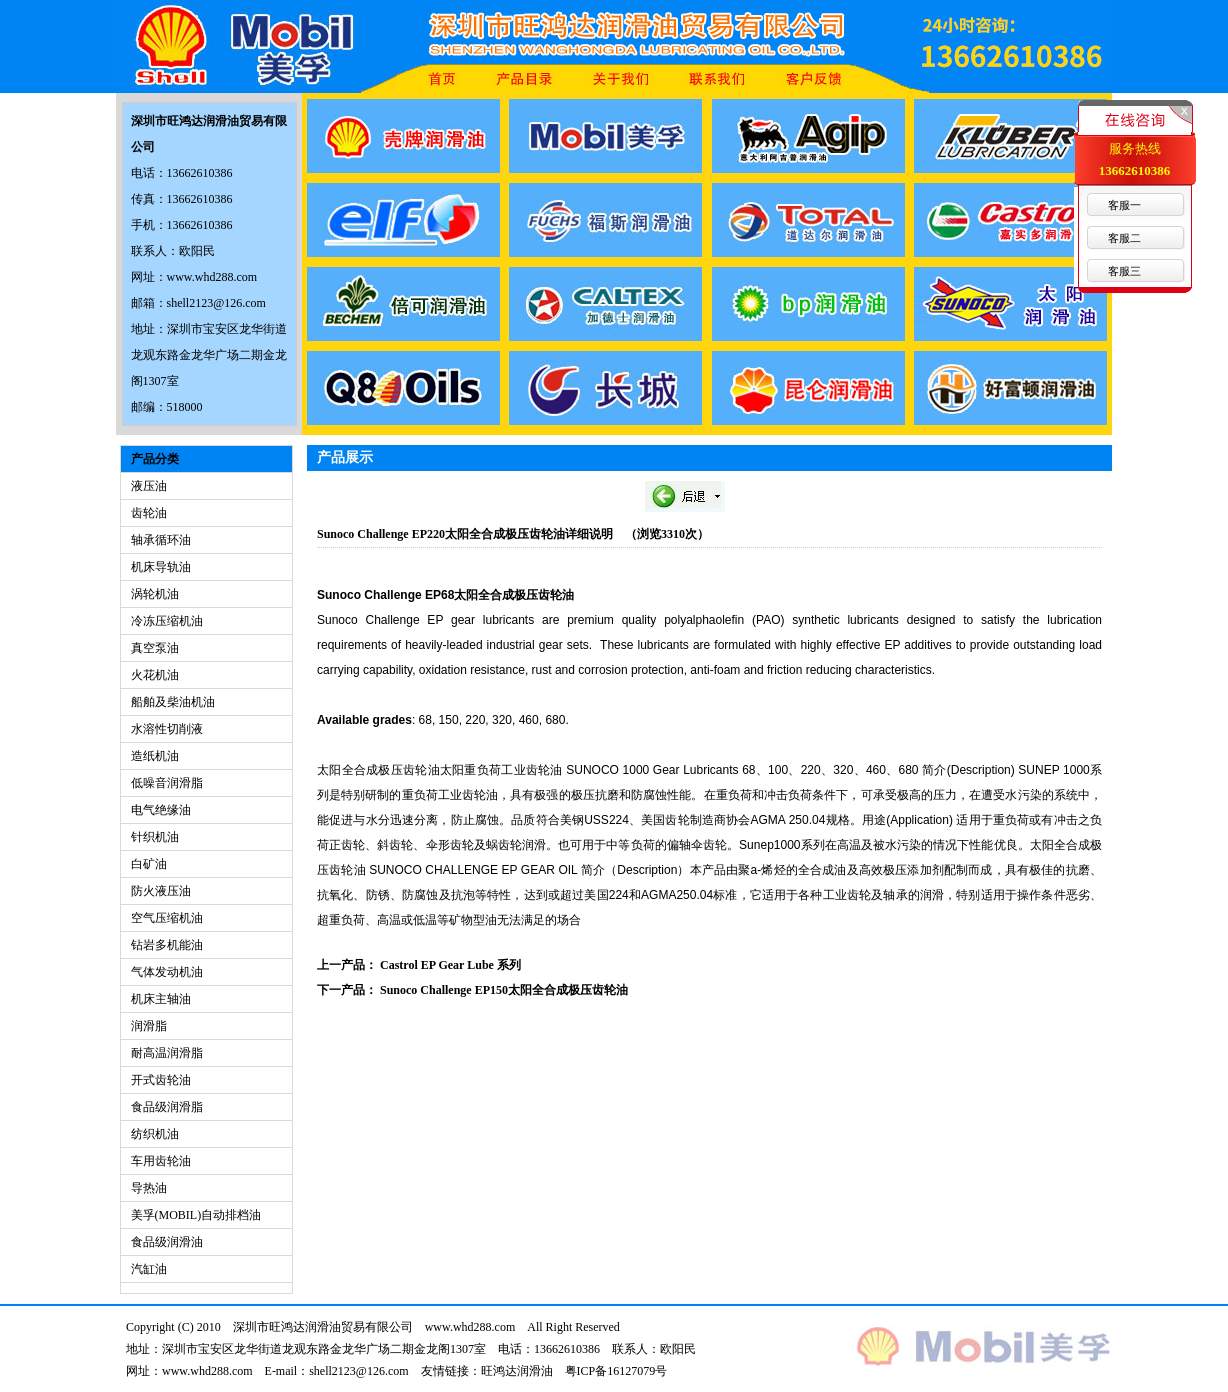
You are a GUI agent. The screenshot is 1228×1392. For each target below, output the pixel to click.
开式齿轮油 (161, 1080)
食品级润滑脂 (167, 1107)
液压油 (149, 486)
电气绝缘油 (161, 810)
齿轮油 (149, 513)
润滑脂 (149, 1026)
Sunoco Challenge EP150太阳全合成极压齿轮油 (504, 990)
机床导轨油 (161, 567)
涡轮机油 (155, 594)
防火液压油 (161, 891)
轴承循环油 (161, 540)
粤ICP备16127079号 (616, 1371)
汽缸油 (149, 1269)
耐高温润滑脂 (167, 1053)
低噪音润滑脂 (167, 783)
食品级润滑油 (167, 1242)
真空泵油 (155, 648)
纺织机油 (155, 1134)
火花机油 (155, 675)
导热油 (149, 1188)
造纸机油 (155, 756)
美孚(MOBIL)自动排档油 (196, 1215)
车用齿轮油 (161, 1161)
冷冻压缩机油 (167, 621)
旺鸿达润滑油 (517, 1371)
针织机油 (155, 837)
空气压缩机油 (167, 918)
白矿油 (149, 864)
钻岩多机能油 (167, 945)
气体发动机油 (167, 972)
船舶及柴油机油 (173, 702)
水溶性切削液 (167, 729)
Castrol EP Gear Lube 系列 (450, 965)
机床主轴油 (161, 999)
